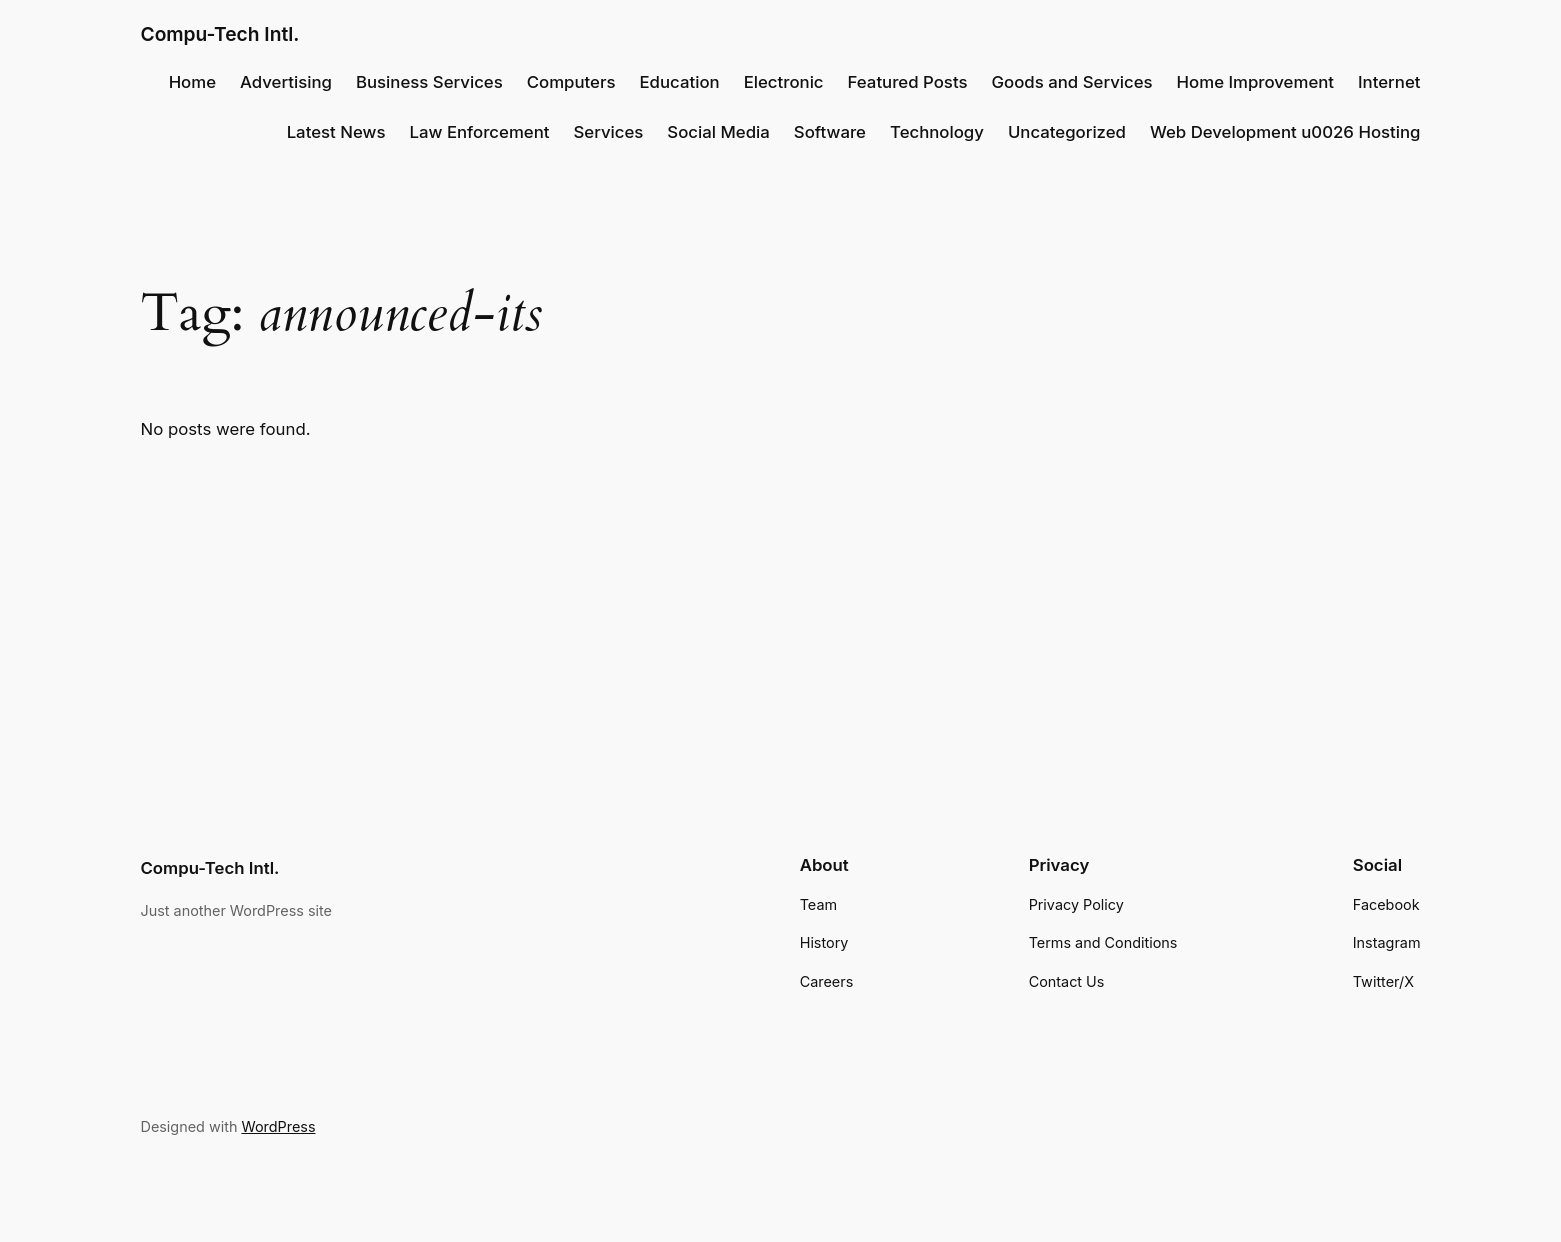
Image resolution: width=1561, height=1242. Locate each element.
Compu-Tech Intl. (220, 34)
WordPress (278, 1126)
